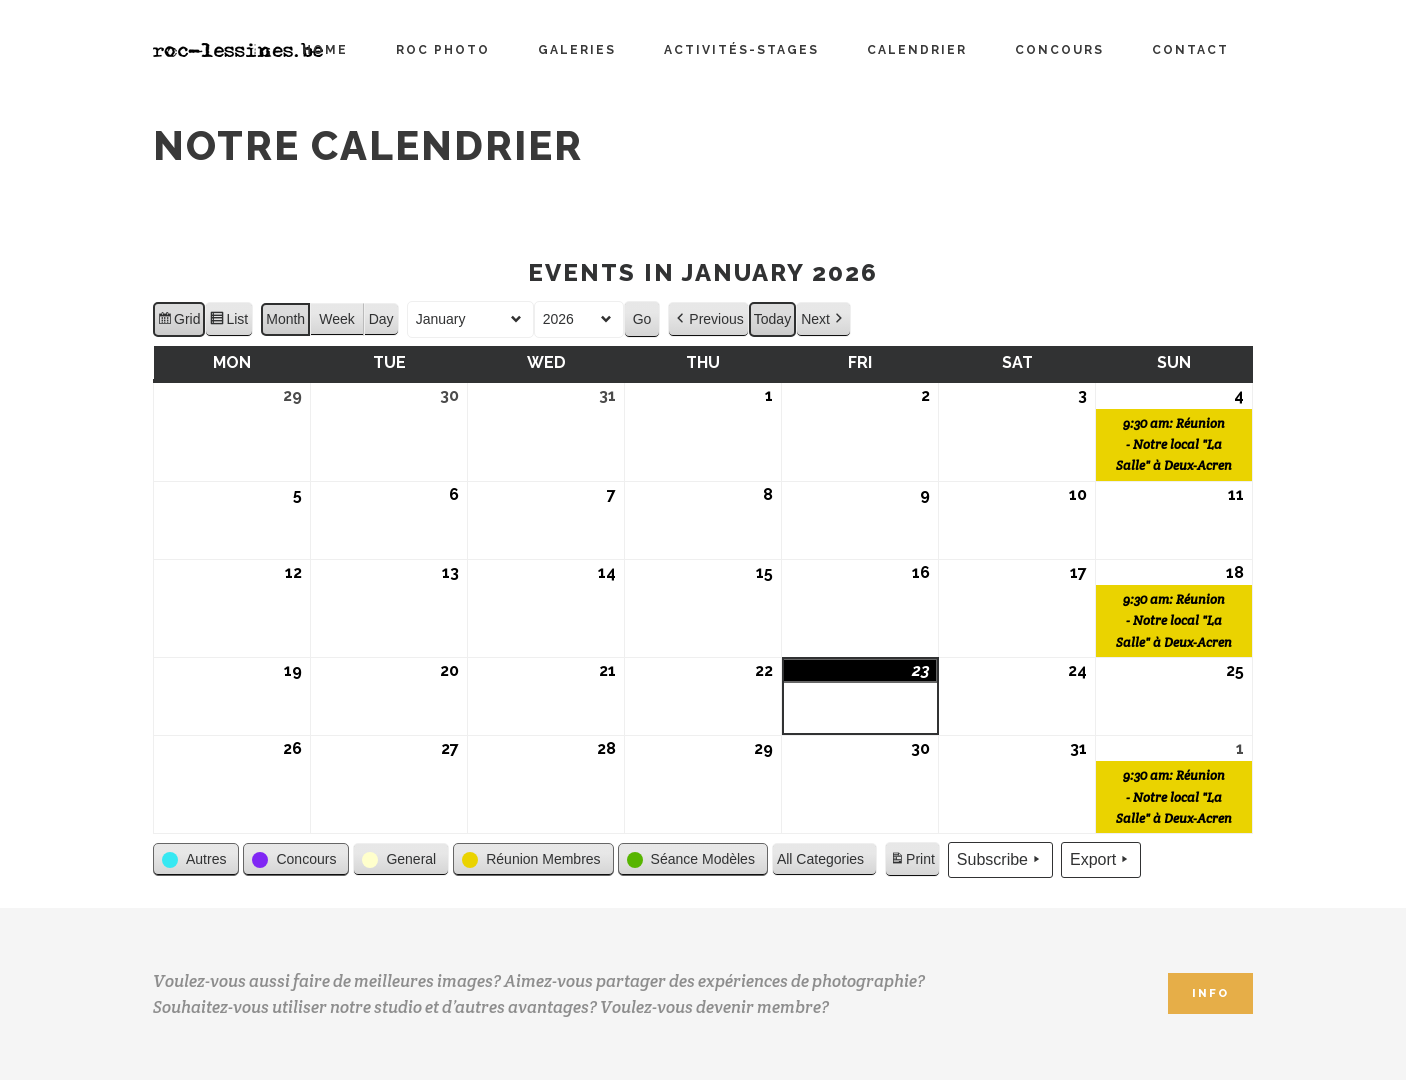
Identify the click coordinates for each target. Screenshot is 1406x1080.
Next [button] (823, 319)
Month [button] (285, 319)
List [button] (228, 322)
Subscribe (1000, 860)
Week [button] (337, 319)
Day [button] (381, 319)
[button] (196, 859)
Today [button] (772, 319)
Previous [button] (708, 319)
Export (1101, 860)
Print (912, 862)
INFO (1210, 993)
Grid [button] (178, 322)
